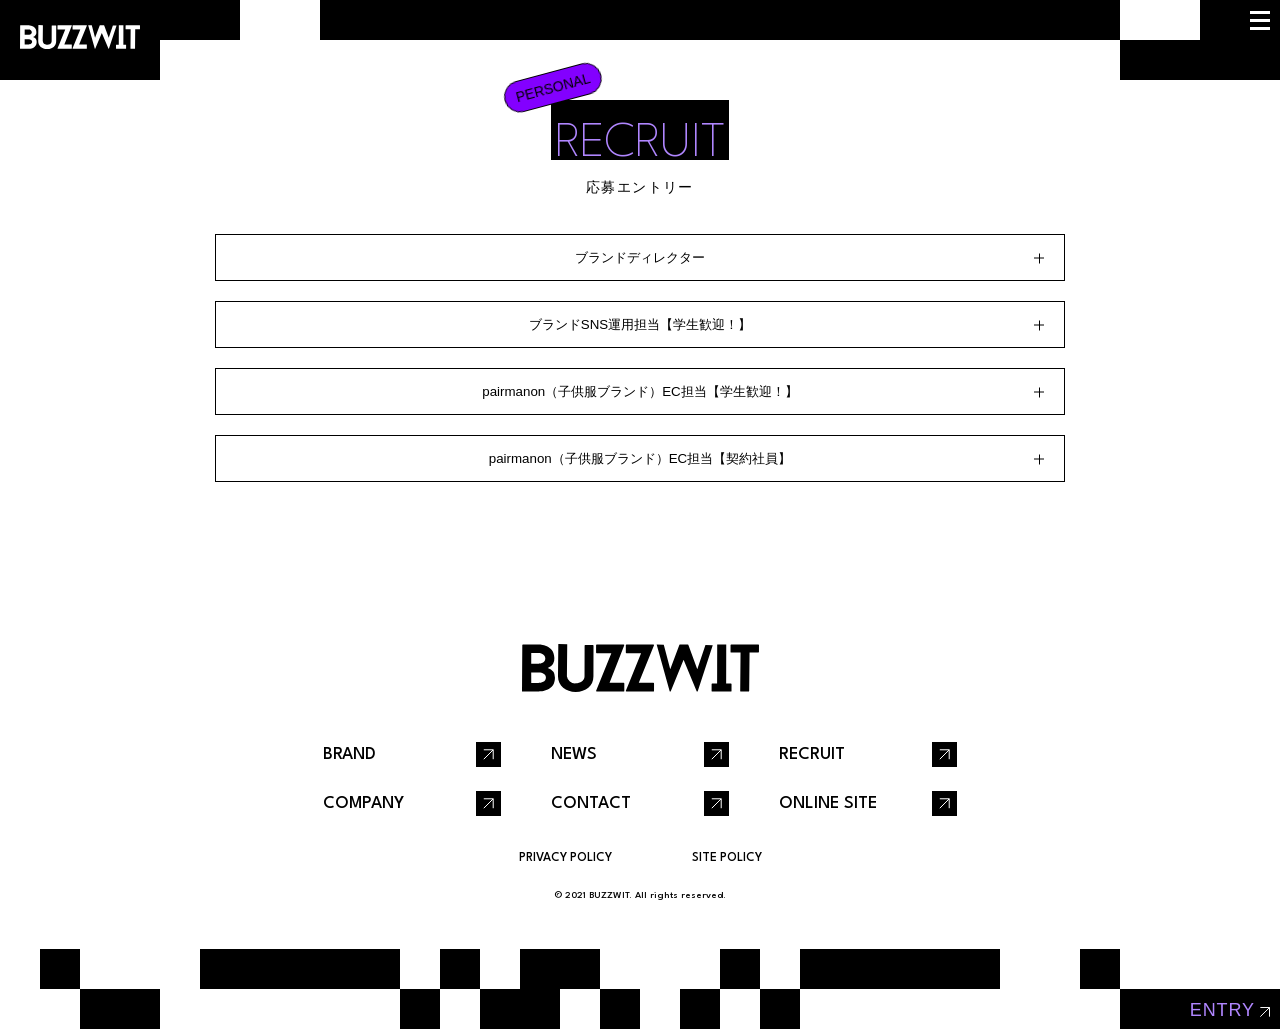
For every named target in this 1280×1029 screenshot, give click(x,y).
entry (1222, 1010)
